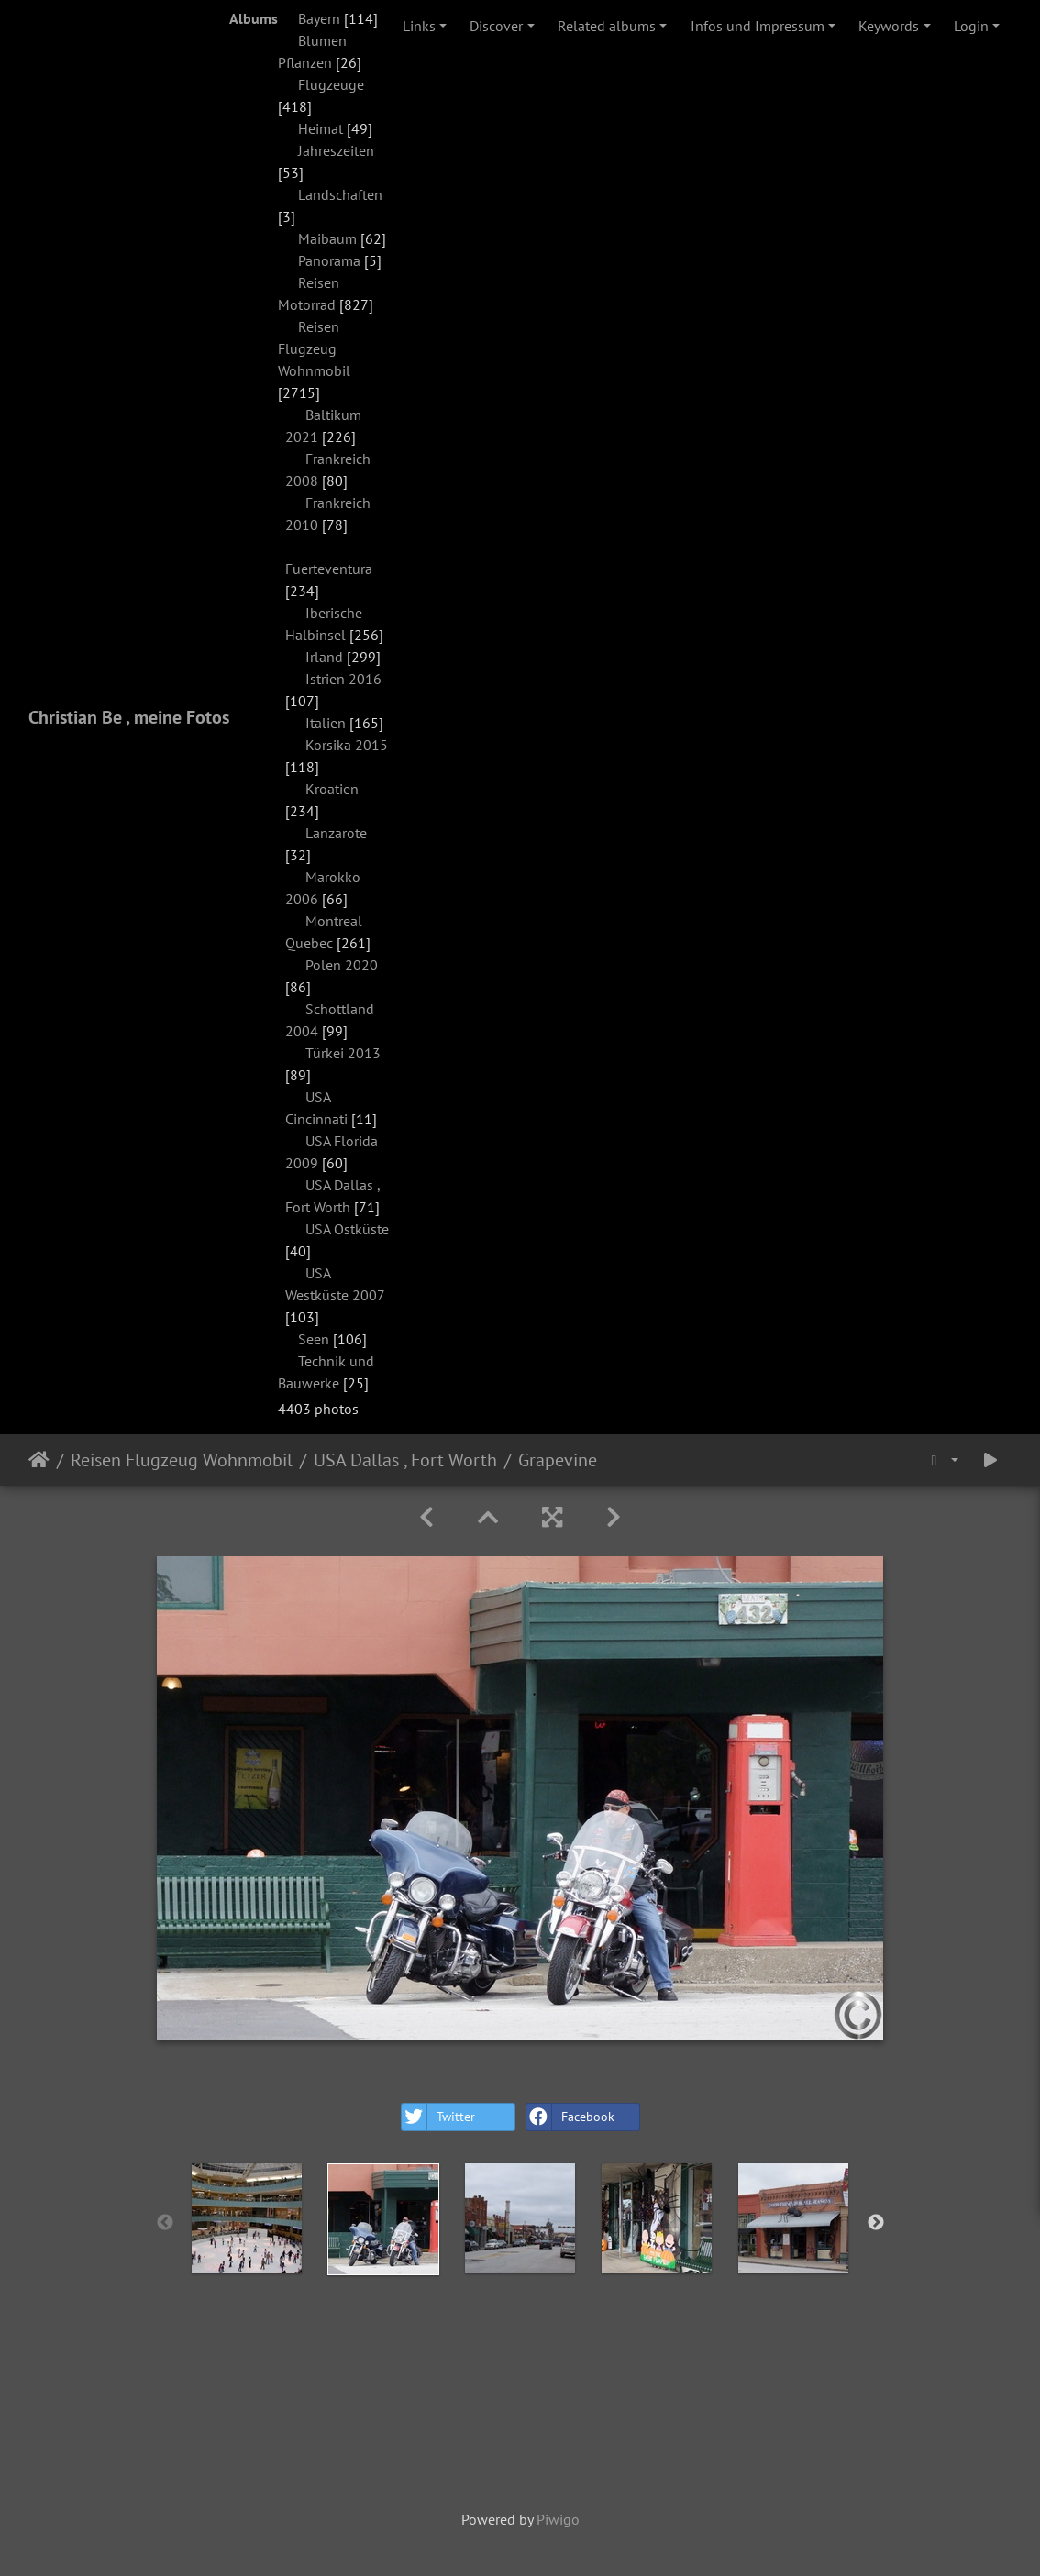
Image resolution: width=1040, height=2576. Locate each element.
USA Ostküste (347, 1229)
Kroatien (332, 788)
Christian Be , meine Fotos (128, 717)
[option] (247, 2218)
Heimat (320, 128)
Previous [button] (165, 2223)
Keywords (888, 26)
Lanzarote (336, 833)
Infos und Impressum (757, 26)
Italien (325, 722)
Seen (313, 1339)
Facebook (570, 2117)
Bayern (319, 18)
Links (419, 26)
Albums (253, 18)
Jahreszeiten (336, 150)
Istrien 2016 (343, 678)
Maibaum (327, 238)
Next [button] (876, 2223)
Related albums (607, 26)
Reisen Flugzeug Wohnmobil (314, 348)
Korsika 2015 (346, 744)
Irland (324, 656)
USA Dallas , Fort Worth (405, 1460)
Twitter (438, 2117)
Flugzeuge (331, 84)
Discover (496, 26)
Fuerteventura (328, 568)
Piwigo (558, 2519)
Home (39, 1460)
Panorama (329, 260)
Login (971, 26)
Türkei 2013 (343, 1053)
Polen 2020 (341, 965)
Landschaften (340, 194)
